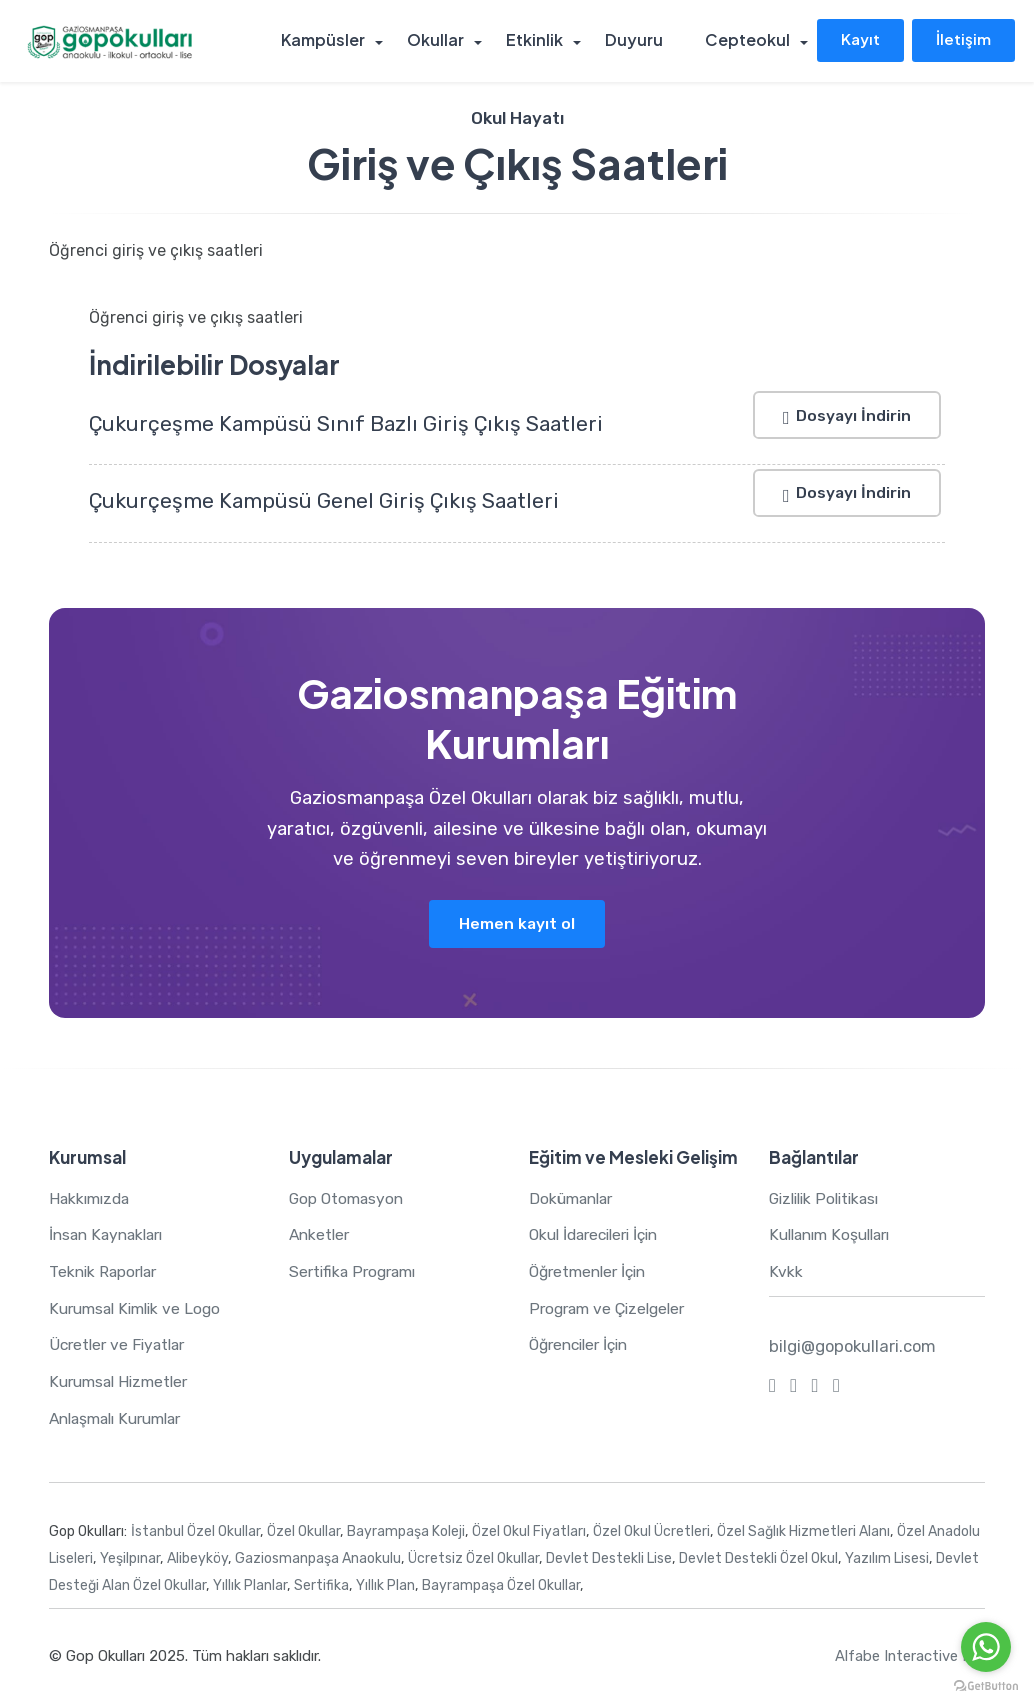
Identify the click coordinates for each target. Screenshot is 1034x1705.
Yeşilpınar (130, 1559)
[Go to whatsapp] (986, 1647)
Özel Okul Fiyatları (529, 1532)
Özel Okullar (303, 1532)
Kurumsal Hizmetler (122, 1382)
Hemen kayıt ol (517, 923)
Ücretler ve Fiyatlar (121, 1345)
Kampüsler (330, 40)
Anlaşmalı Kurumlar (121, 1419)
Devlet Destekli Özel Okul (758, 1559)
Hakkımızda (92, 1199)
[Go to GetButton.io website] (986, 1685)
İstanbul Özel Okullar (195, 1532)
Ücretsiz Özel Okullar (473, 1559)
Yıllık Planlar (250, 1586)
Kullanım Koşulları (834, 1235)
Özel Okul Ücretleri (651, 1532)
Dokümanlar (574, 1199)
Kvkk (785, 1272)
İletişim (962, 39)
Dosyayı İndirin (844, 414)
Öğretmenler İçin (592, 1272)
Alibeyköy (197, 1559)
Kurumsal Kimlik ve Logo (139, 1309)
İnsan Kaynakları (110, 1235)
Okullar (440, 40)
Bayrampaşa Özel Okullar (501, 1586)
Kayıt (857, 39)
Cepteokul (746, 40)
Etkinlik (537, 40)
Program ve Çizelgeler (611, 1309)
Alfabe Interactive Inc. (909, 1657)
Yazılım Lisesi (887, 1559)
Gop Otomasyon (348, 1199)
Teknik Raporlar (105, 1272)
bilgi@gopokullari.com (854, 1347)
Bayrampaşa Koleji (406, 1532)
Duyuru (635, 40)
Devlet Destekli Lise (609, 1559)
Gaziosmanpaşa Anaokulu (318, 1559)
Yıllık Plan (385, 1586)
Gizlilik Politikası (828, 1199)
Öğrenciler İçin (583, 1345)
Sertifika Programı (356, 1272)
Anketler (321, 1235)
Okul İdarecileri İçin (600, 1235)
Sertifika (321, 1586)
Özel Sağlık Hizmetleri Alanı (803, 1532)
